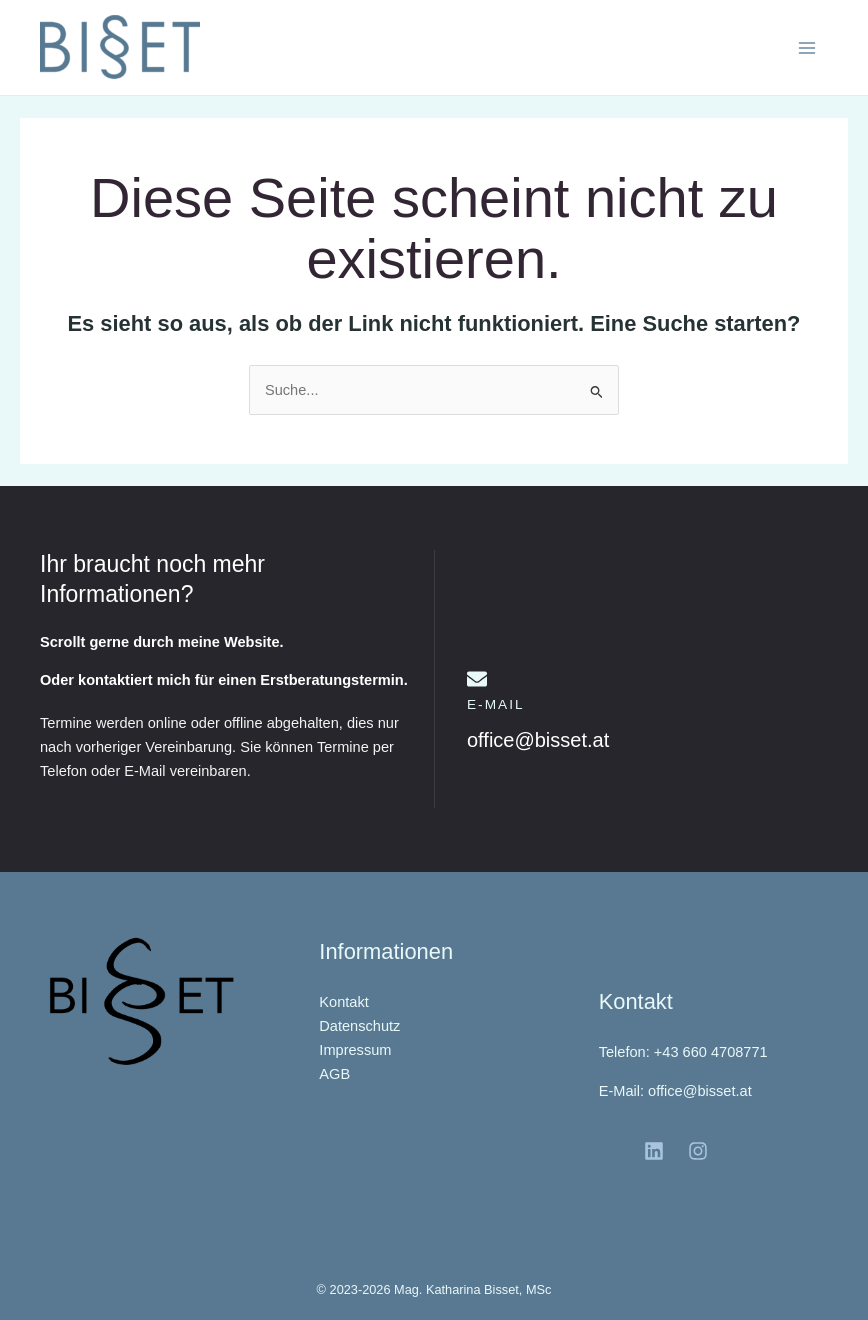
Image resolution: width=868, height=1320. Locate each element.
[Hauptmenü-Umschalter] (807, 48)
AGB (334, 1074)
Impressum (355, 1050)
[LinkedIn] (654, 1151)
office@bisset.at (538, 740)
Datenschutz (359, 1026)
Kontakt (343, 1002)
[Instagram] (698, 1151)
